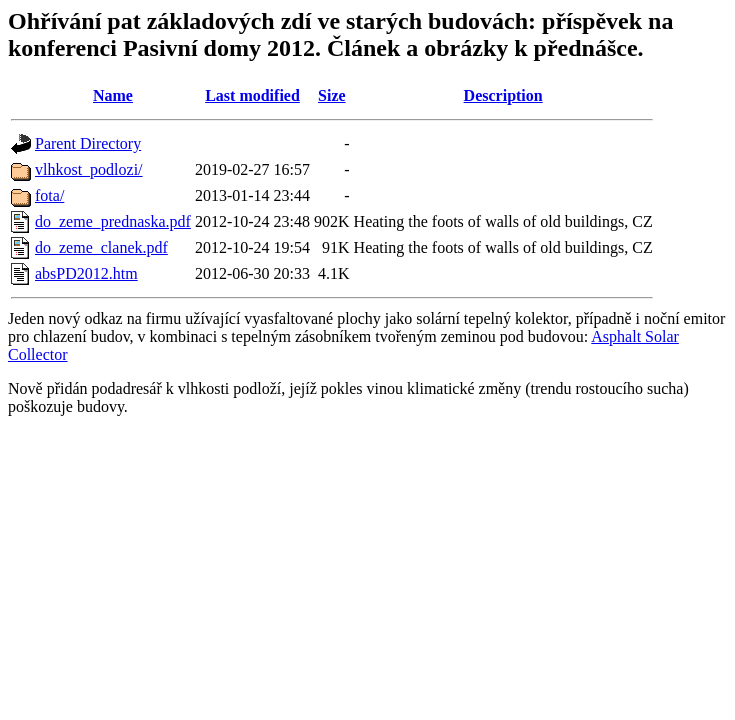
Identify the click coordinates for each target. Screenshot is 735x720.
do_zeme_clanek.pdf (101, 247)
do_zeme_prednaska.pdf (113, 221)
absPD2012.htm (86, 273)
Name (113, 95)
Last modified (252, 95)
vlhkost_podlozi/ (89, 169)
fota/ (49, 195)
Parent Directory (88, 143)
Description (503, 95)
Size (332, 95)
